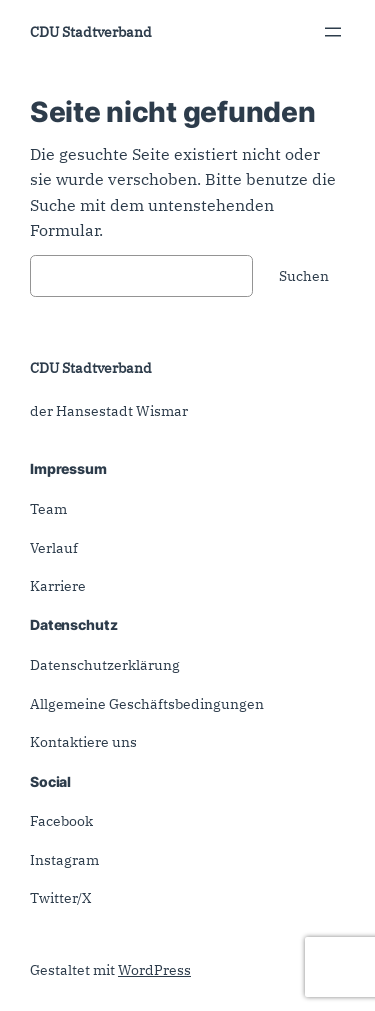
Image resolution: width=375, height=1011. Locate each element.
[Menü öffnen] (333, 32)
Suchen (304, 275)
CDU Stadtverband (91, 31)
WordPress (154, 970)
